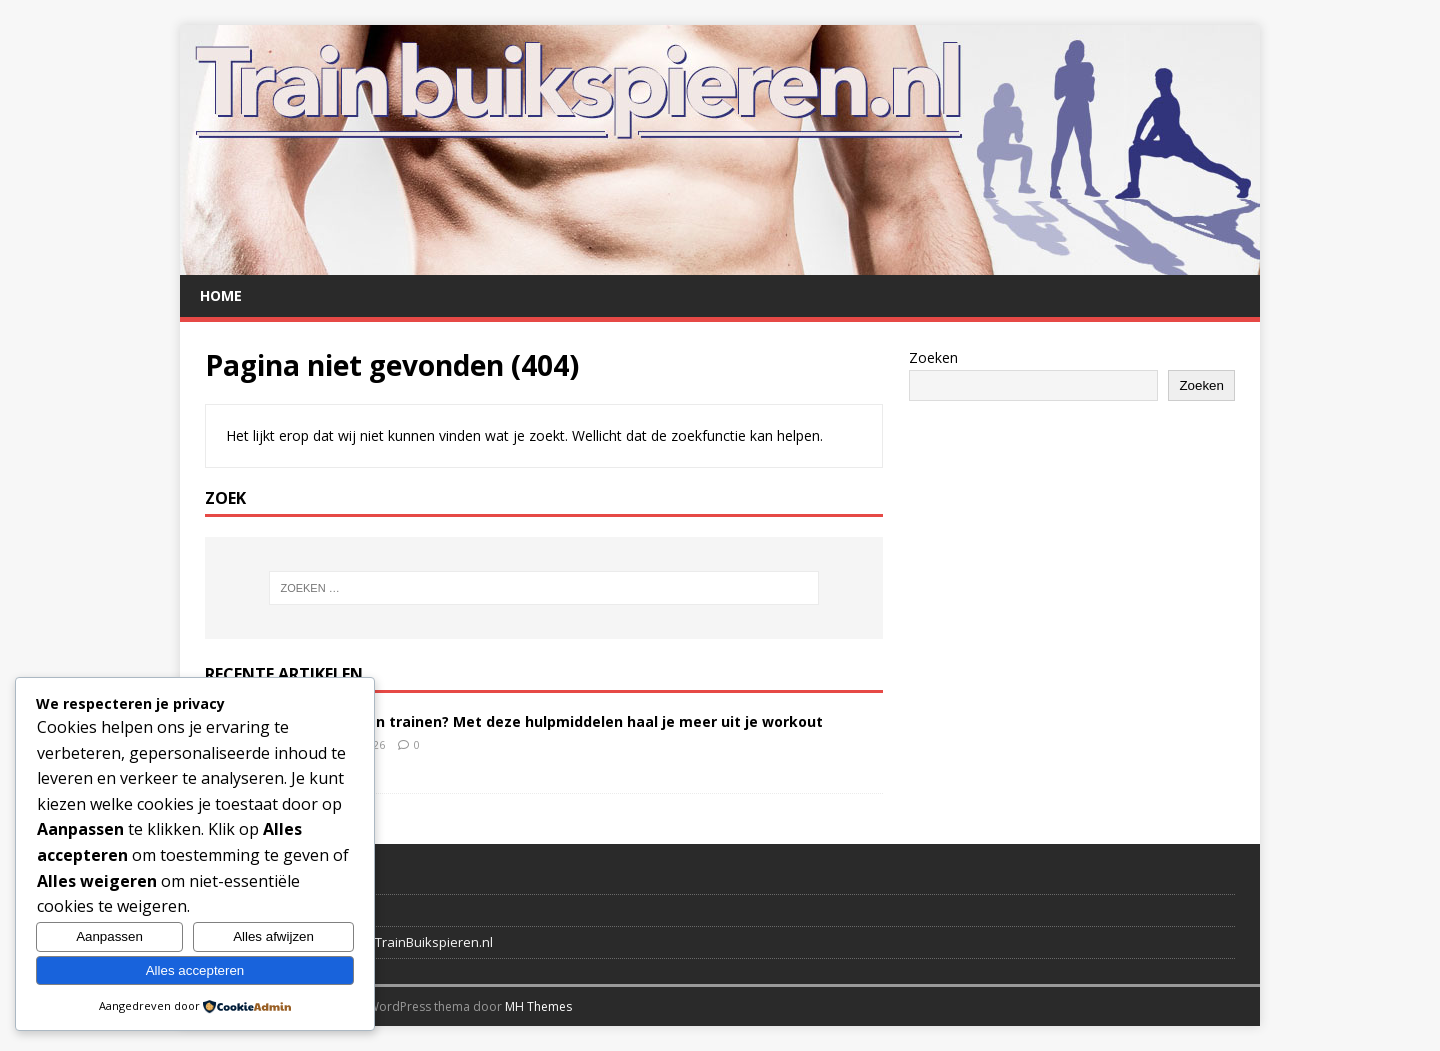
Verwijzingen (244, 910)
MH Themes (538, 1006)
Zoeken (933, 357)
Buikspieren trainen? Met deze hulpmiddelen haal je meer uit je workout (561, 721)
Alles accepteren (195, 970)
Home (221, 295)
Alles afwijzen (273, 936)
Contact (228, 879)
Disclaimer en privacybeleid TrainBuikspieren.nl (349, 942)
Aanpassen (109, 936)
